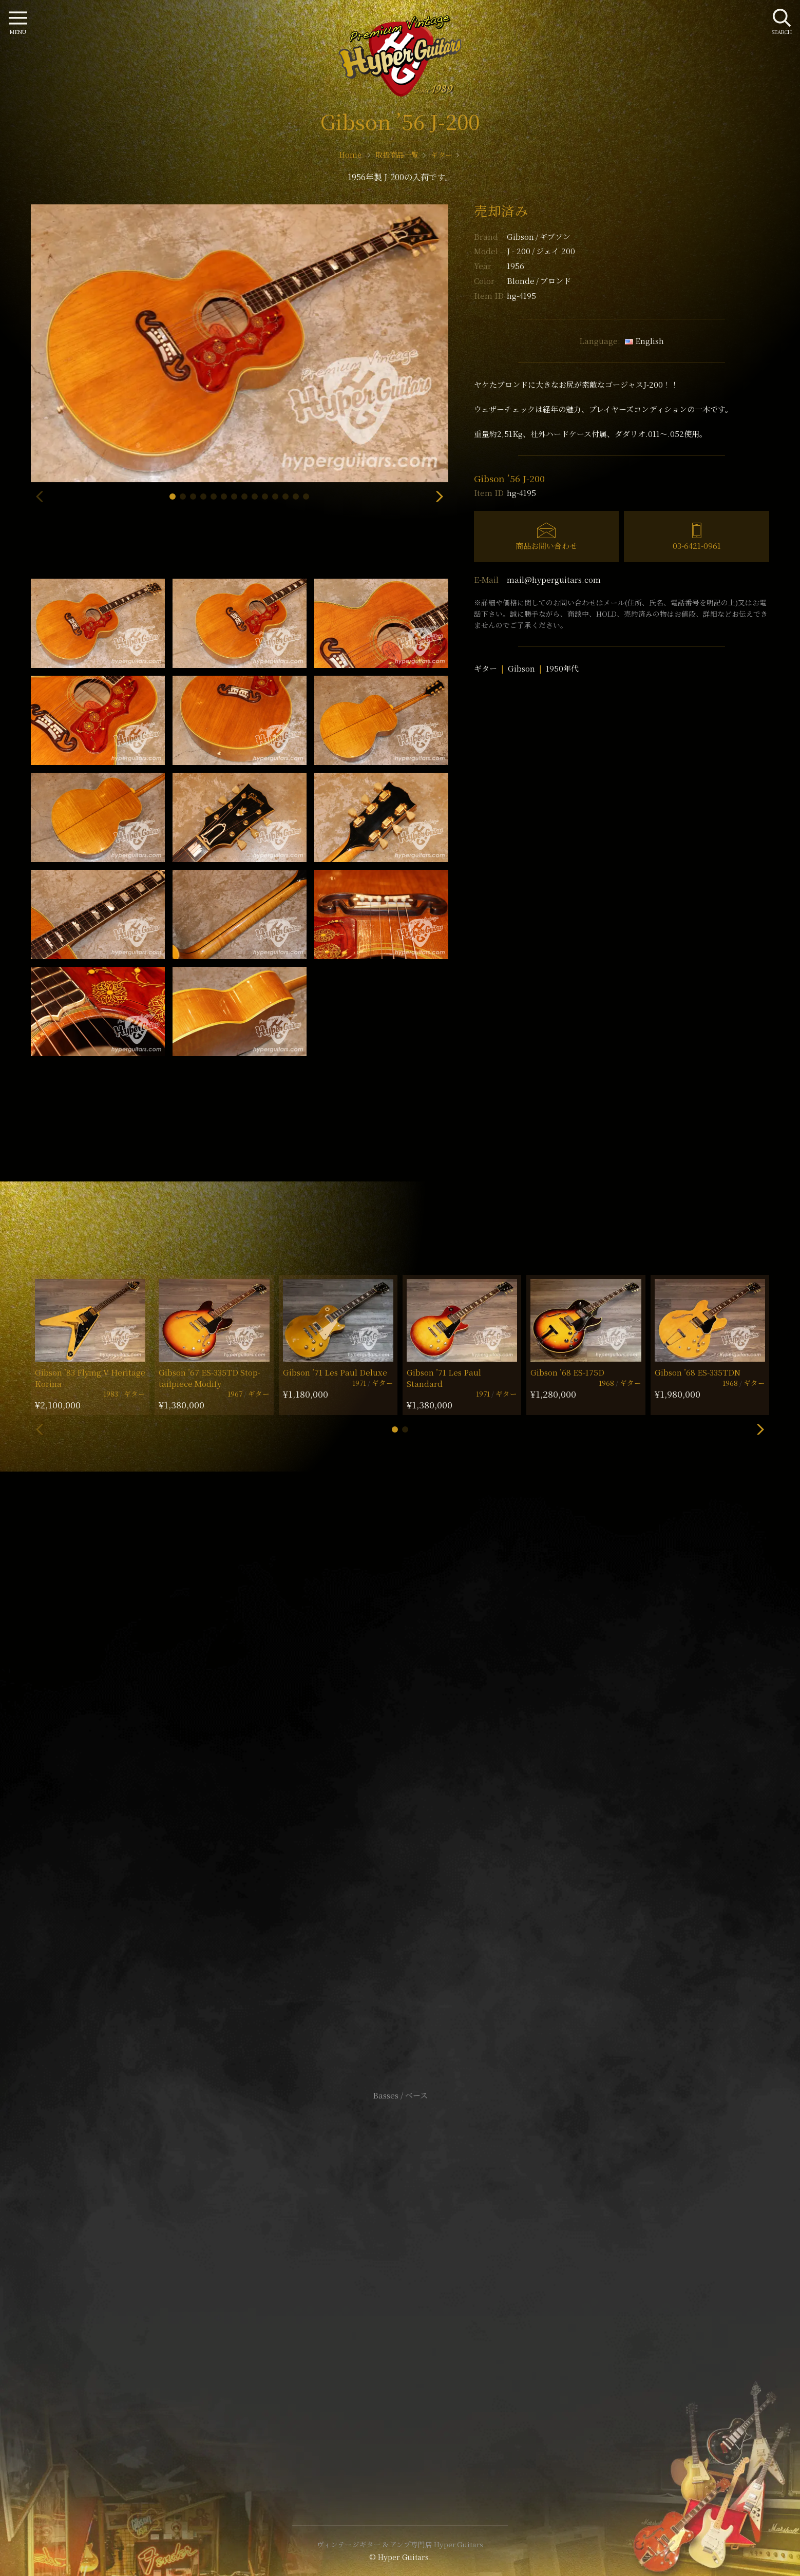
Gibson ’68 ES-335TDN (697, 1372)
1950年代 (562, 668)
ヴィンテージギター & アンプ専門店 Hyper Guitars (400, 2544)
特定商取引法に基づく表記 (400, 2283)
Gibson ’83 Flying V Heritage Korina (90, 1377)
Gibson (538, 236)
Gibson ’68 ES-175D (567, 1372)
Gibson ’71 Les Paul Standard (444, 1377)
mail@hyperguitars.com (554, 579)
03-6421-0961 (697, 545)
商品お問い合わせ (546, 545)
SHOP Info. (400, 1789)
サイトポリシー (400, 2267)
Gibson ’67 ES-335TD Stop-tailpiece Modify (209, 1377)
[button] (172, 496)
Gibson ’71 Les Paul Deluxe (335, 1372)
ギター (485, 668)
